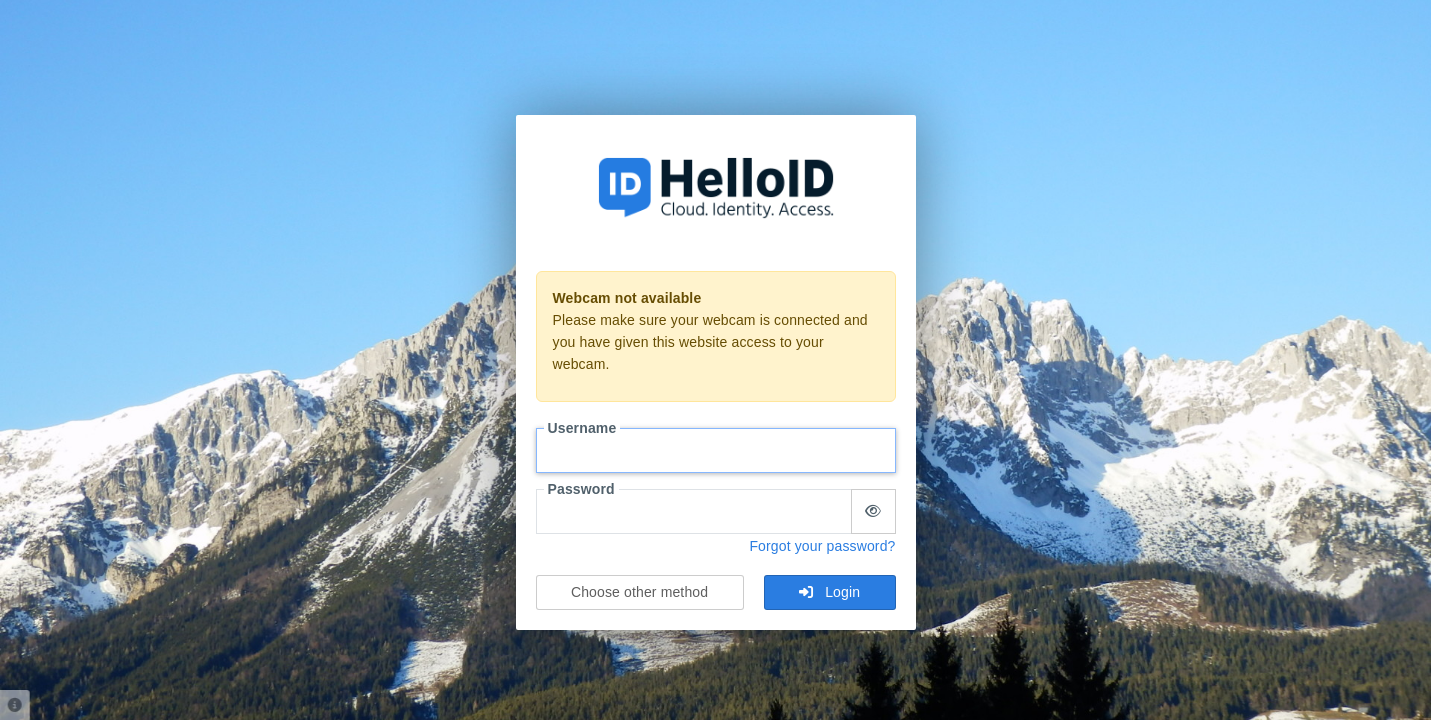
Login (829, 592)
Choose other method (639, 592)
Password (581, 489)
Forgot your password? (822, 546)
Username (582, 428)
